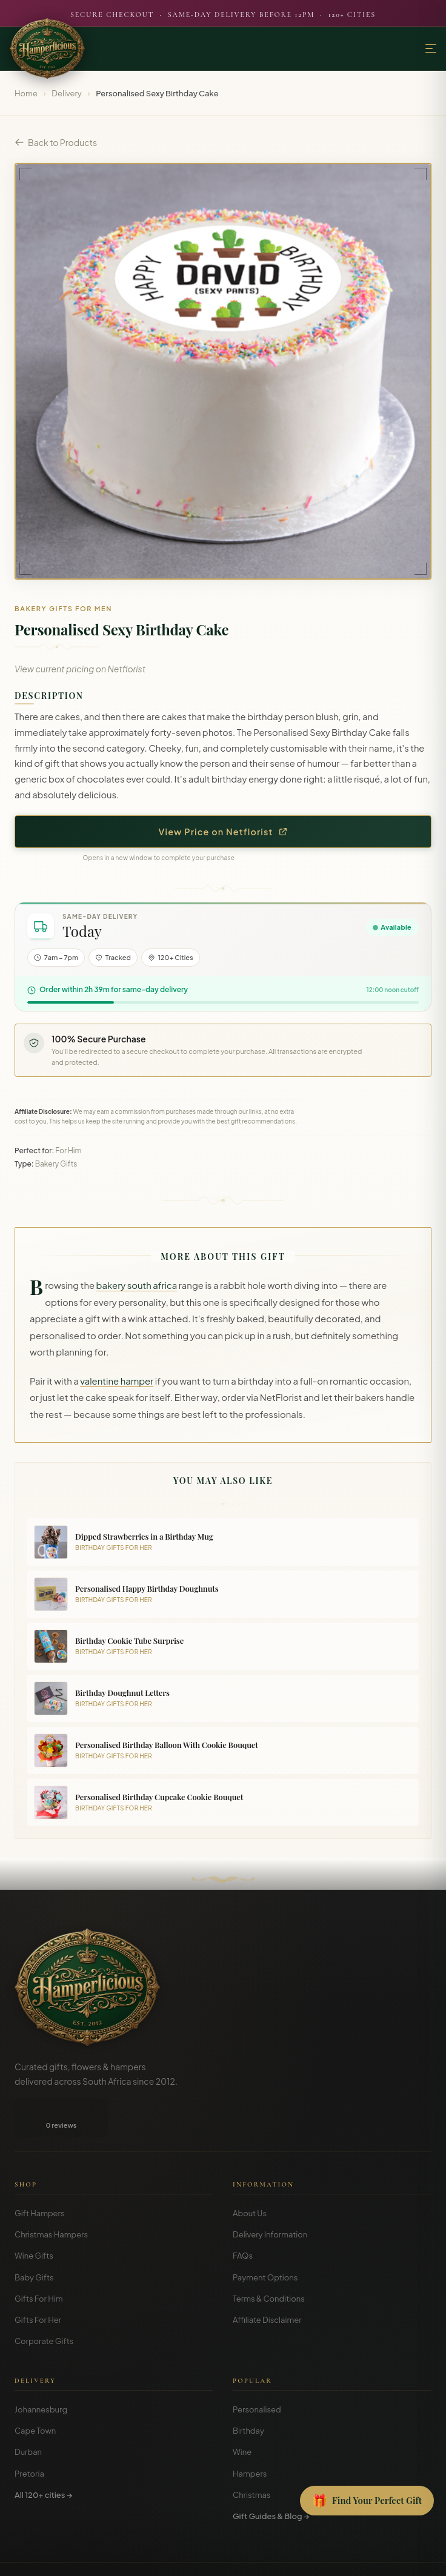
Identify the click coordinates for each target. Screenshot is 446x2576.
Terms (182, 2557)
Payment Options (265, 2238)
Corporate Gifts (44, 2302)
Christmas (252, 2456)
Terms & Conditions (269, 2260)
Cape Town (35, 2392)
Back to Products (56, 142)
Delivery (67, 93)
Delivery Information (270, 2195)
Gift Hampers (40, 2174)
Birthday (248, 2392)
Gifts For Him (39, 2260)
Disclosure (256, 2557)
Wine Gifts (34, 2217)
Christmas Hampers (51, 2195)
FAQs (243, 2217)
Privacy (215, 2557)
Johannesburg (41, 2371)
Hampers (250, 2435)
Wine (242, 2413)
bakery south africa (137, 1285)
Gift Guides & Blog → (271, 2477)
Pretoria (29, 2435)
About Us (250, 2174)
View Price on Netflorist (223, 831)
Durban (28, 2413)
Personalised (257, 2371)
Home (26, 93)
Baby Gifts (34, 2238)
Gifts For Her (38, 2281)
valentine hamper (116, 1381)
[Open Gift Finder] (367, 2501)
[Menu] (431, 48)
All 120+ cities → (43, 2456)
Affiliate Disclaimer (267, 2281)
